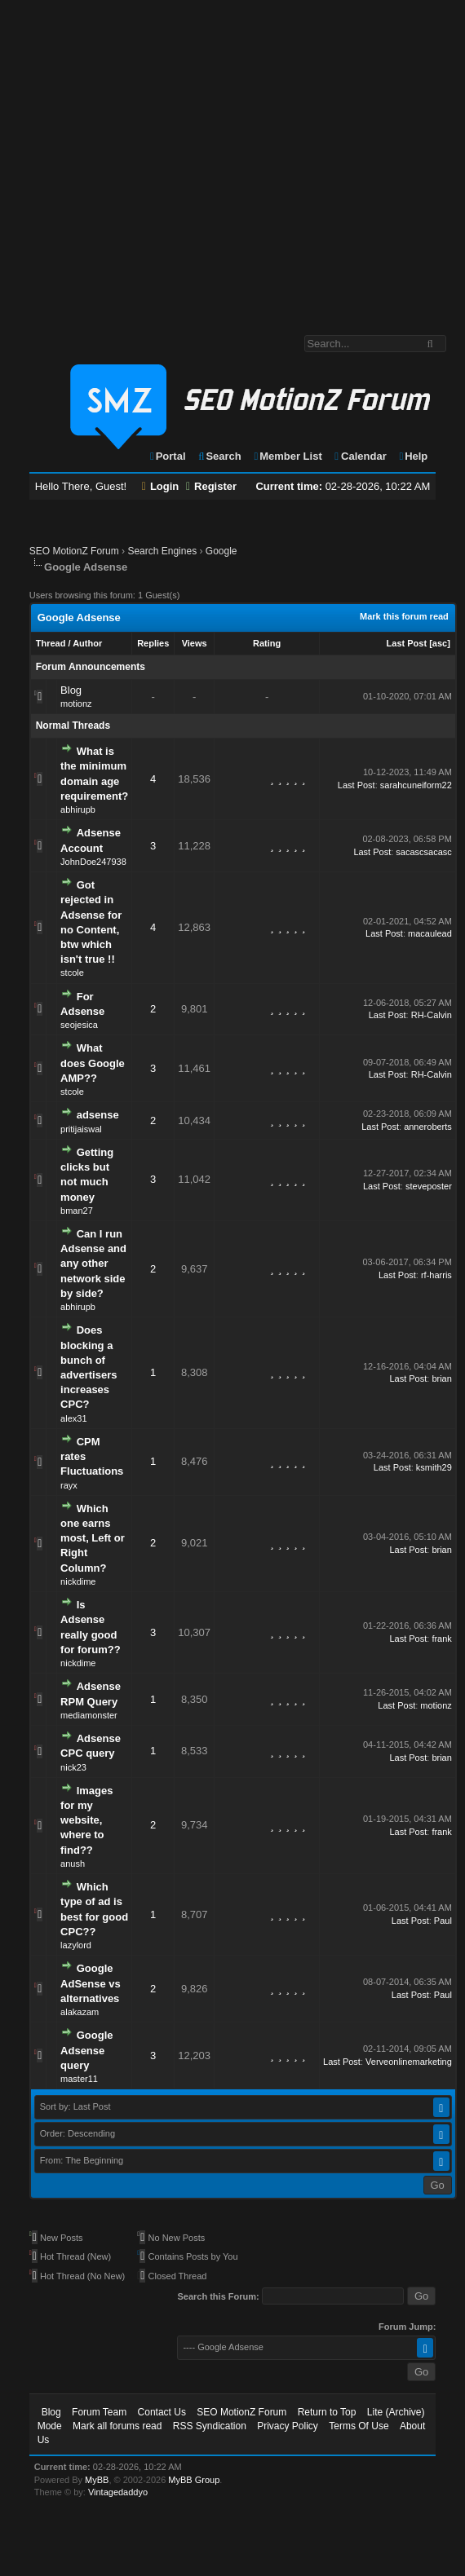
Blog (71, 690)
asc (439, 643)
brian (441, 1378)
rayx (69, 1485)
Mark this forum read (404, 616)
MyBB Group (193, 2480)
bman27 (76, 1210)
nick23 (73, 1767)
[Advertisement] (153, 159)
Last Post (407, 643)
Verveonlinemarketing (408, 2062)
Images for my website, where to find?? (86, 1820)
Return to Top (327, 2412)
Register (211, 486)
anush (72, 1863)
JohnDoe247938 (93, 862)
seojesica (79, 1025)
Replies (153, 643)
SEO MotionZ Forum (74, 551)
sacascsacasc (423, 852)
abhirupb (77, 809)
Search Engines (162, 551)
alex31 (73, 1418)
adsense (98, 1115)
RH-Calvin (431, 1015)
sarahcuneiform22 (416, 785)
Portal (167, 456)
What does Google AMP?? (92, 1062)
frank (441, 1638)
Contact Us (162, 2412)
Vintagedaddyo (118, 2492)
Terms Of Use (358, 2426)
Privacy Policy (287, 2426)
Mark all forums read (117, 2426)
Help (412, 456)
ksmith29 (434, 1467)
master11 (79, 2079)
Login (160, 486)
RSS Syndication (209, 2426)
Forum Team (99, 2412)
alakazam (79, 2012)
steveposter (428, 1186)
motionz (76, 703)
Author (87, 643)
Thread (51, 643)
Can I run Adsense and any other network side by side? (93, 1263)
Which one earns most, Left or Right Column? (92, 1538)
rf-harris (436, 1275)
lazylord (75, 1945)
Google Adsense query (86, 2050)
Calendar (359, 456)
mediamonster (88, 1715)
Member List (286, 456)
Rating (267, 643)
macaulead (430, 933)
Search (219, 456)
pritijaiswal (81, 1129)
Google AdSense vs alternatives (90, 1983)
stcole (72, 972)
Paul (443, 1920)
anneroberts (428, 1126)
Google (221, 551)
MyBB (96, 2480)
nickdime (77, 1581)
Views (194, 643)
